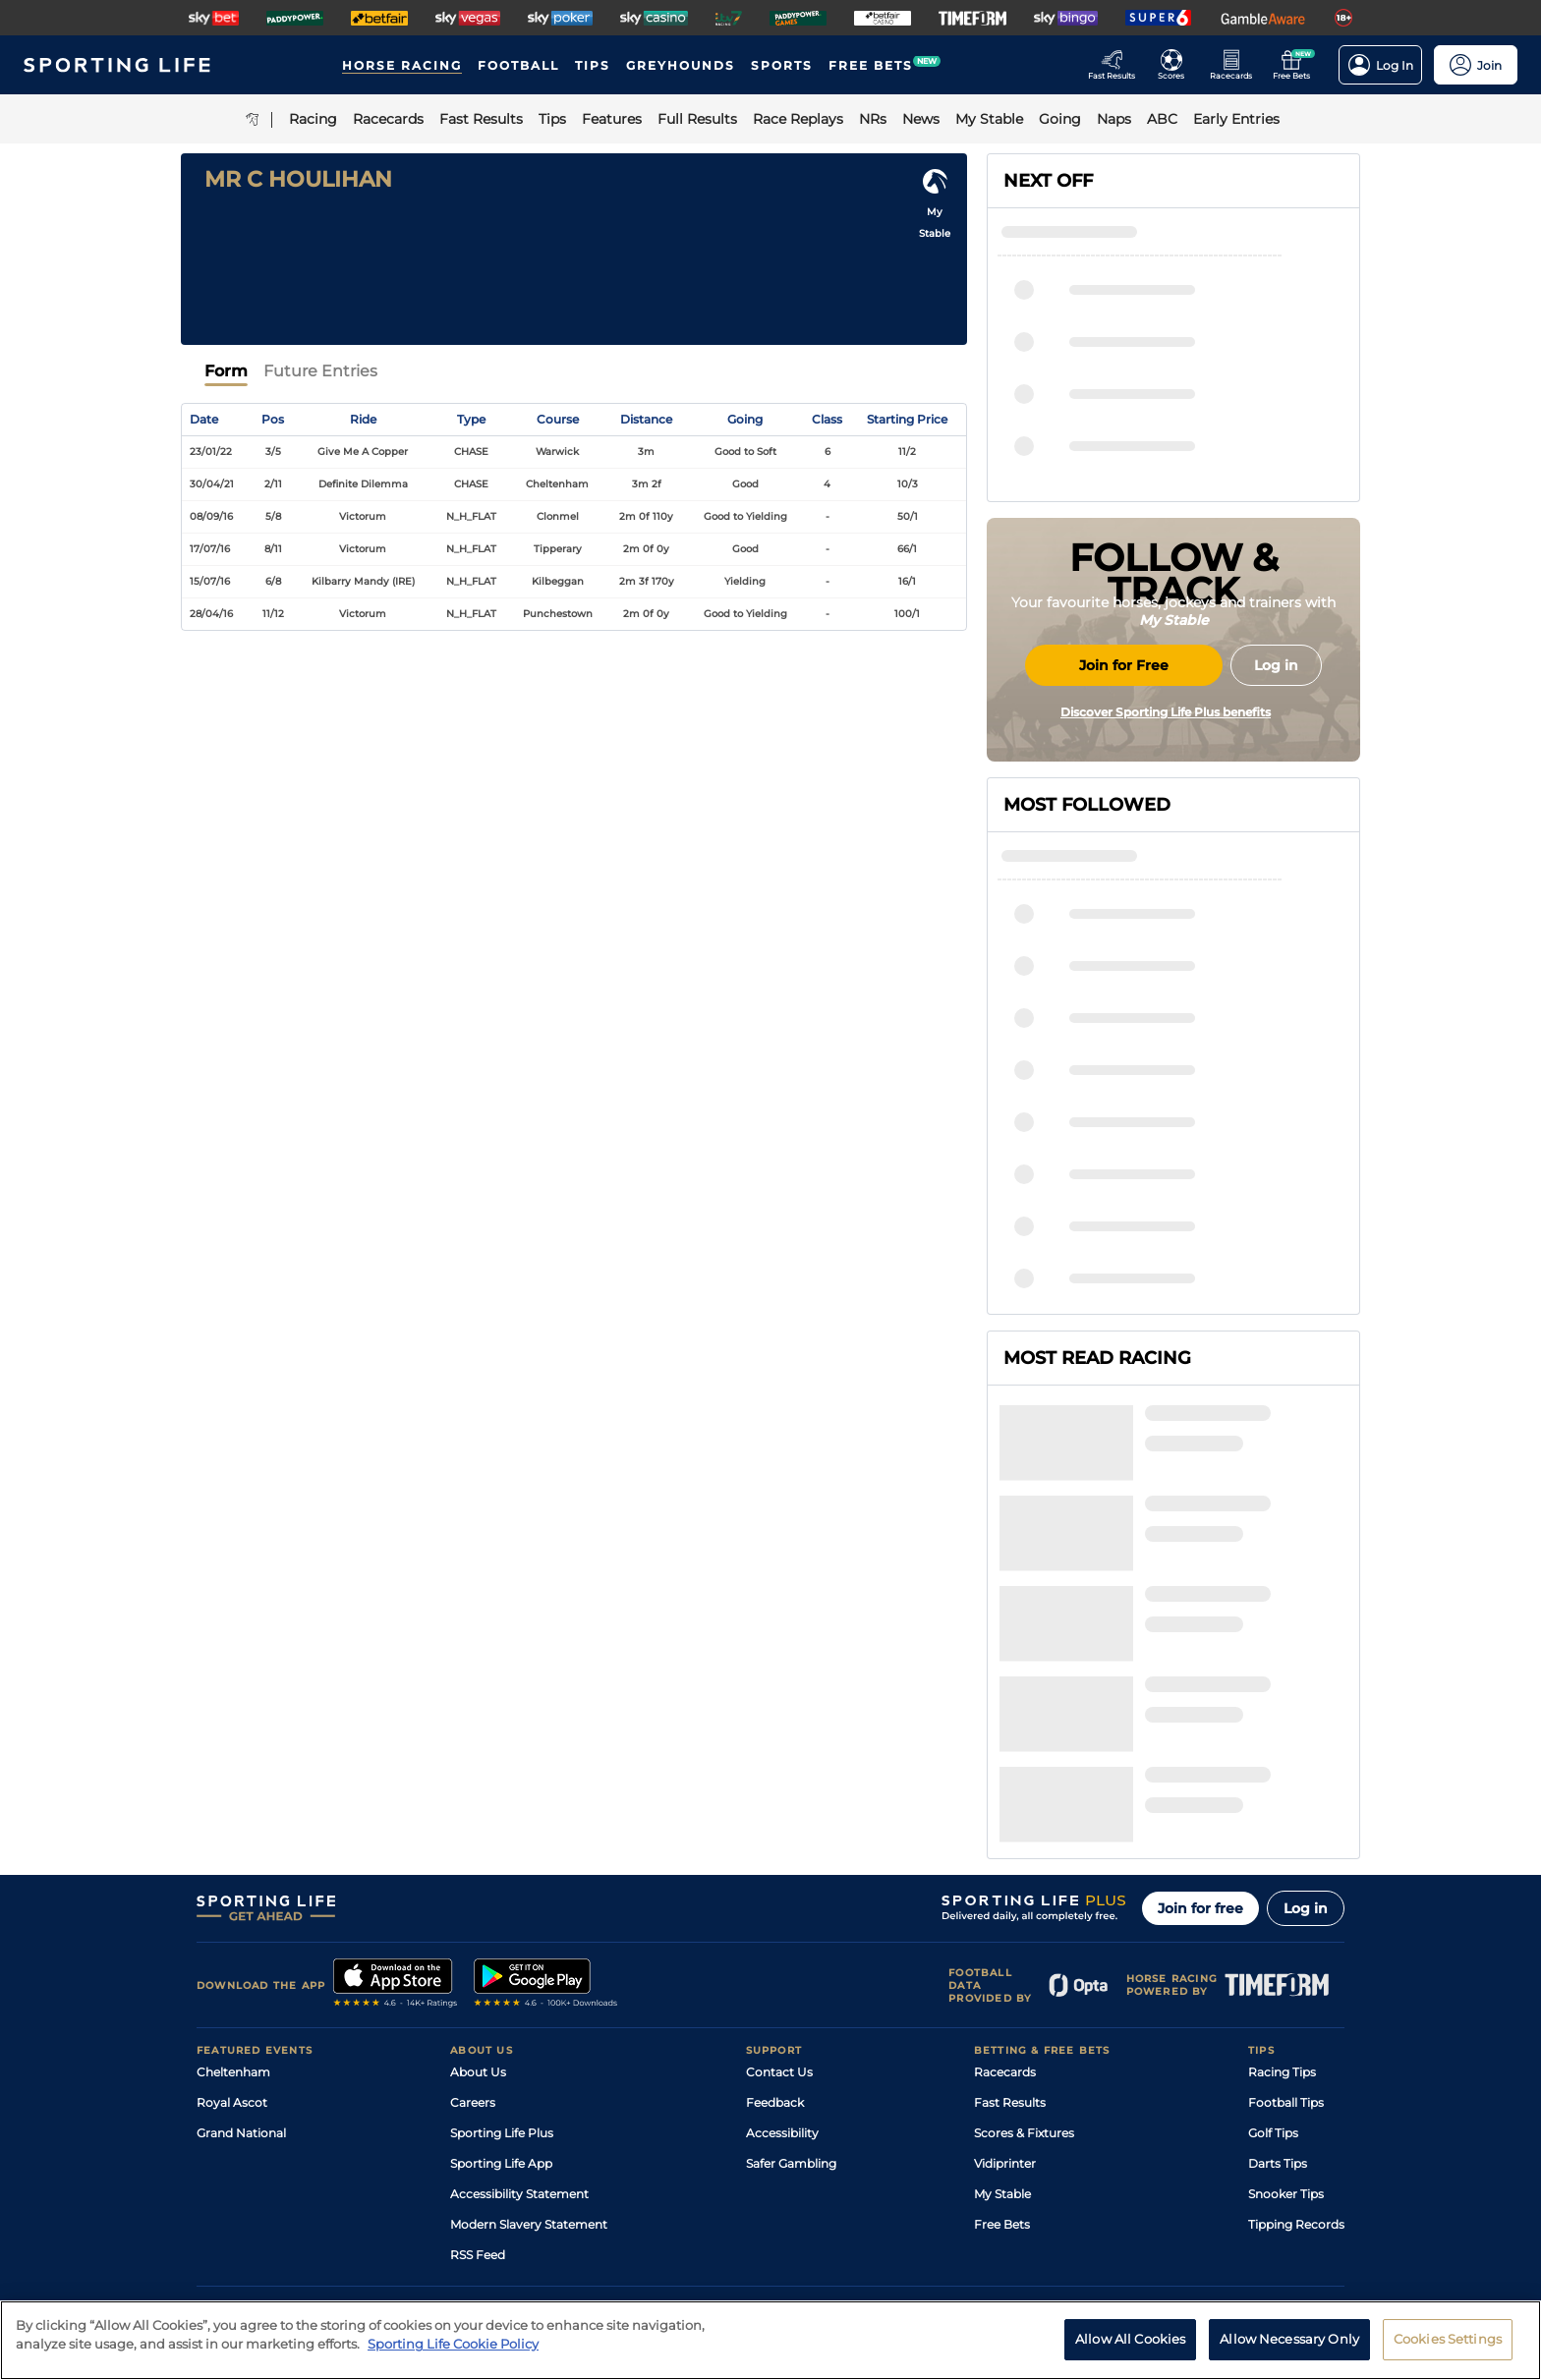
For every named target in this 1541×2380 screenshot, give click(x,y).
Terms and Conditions (252, 2207)
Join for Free (1124, 813)
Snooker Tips (1286, 2004)
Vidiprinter (1005, 1973)
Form (226, 371)
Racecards (1005, 1882)
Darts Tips (1277, 1973)
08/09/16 (211, 516)
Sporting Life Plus (501, 1943)
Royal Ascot (232, 1912)
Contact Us (779, 1882)
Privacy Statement (455, 2207)
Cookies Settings (1448, 2348)
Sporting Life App (501, 1973)
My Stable (1002, 2004)
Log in (1306, 1719)
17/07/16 (210, 548)
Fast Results (1010, 1912)
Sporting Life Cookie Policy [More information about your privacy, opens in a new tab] (453, 2353)
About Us (478, 1882)
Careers (472, 1912)
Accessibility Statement (519, 2004)
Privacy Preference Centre (584, 2207)
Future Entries (320, 371)
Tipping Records (1296, 2034)
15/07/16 (210, 581)
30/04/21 (212, 484)
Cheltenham (233, 1882)
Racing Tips (1282, 1882)
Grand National (241, 1943)
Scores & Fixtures (1024, 1943)
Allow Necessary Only (1289, 2348)
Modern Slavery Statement (528, 2034)
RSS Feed (477, 2065)
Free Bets (1002, 2034)
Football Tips (1286, 1912)
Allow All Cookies (1130, 2348)
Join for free (1200, 1719)
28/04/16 (211, 613)
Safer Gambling (791, 1973)
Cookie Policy (698, 2207)
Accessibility (782, 1943)
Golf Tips (1273, 1943)
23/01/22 (211, 451)
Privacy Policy (357, 2207)
